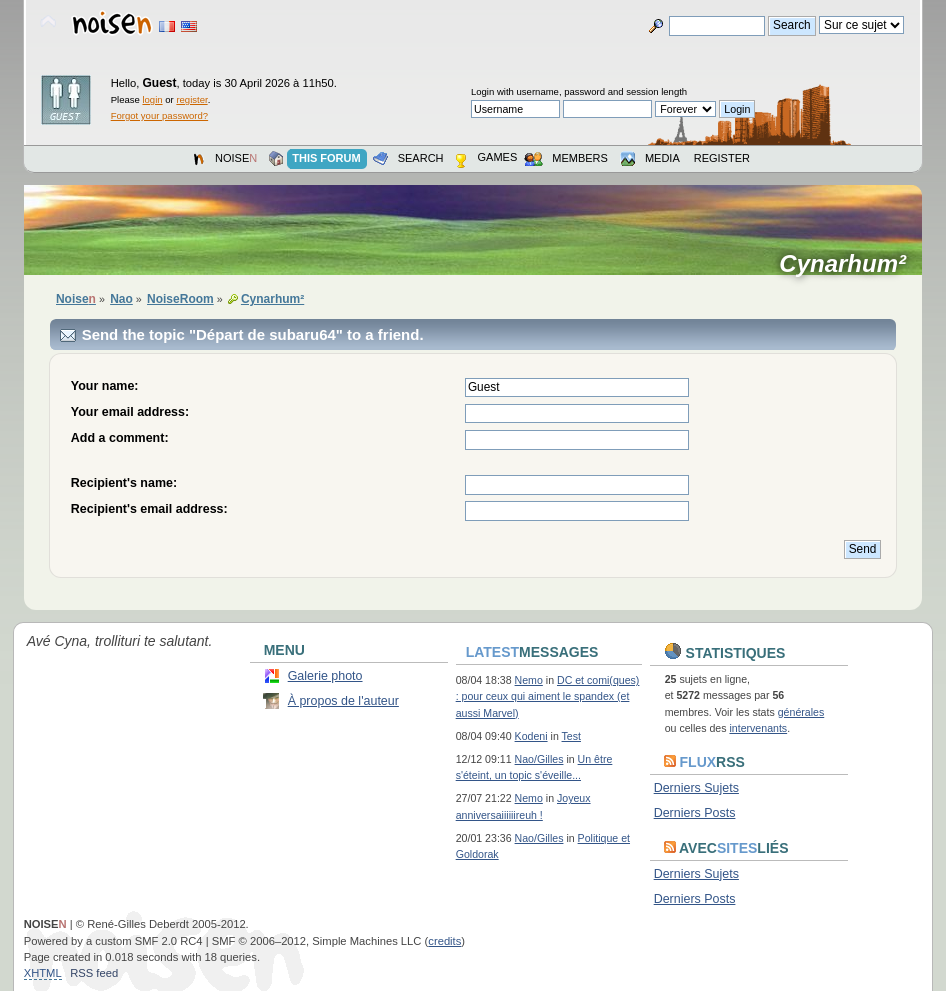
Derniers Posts (695, 813)
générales (801, 712)
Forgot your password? (159, 115)
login (152, 99)
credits (444, 941)
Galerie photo (325, 676)
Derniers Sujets (696, 788)
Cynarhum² (849, 264)
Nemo (529, 680)
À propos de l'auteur (343, 701)
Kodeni (531, 736)
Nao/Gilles (539, 759)
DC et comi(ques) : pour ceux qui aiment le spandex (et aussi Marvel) (548, 696)
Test (571, 736)
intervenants (758, 728)
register (191, 99)
